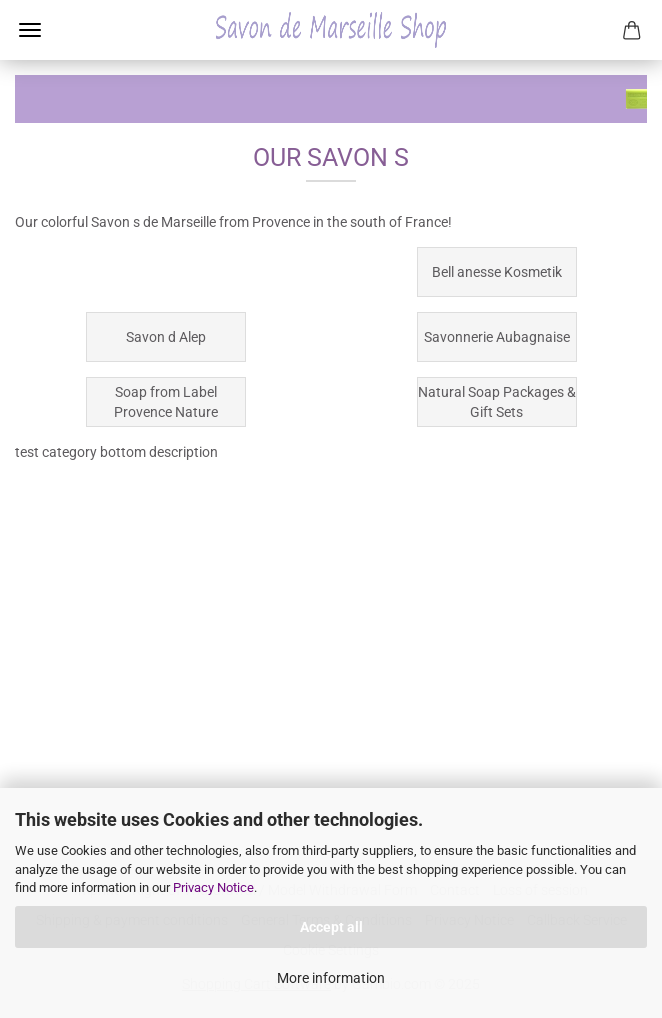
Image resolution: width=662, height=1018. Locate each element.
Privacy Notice (213, 887)
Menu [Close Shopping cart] (30, 30)
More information (331, 978)
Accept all (331, 927)
